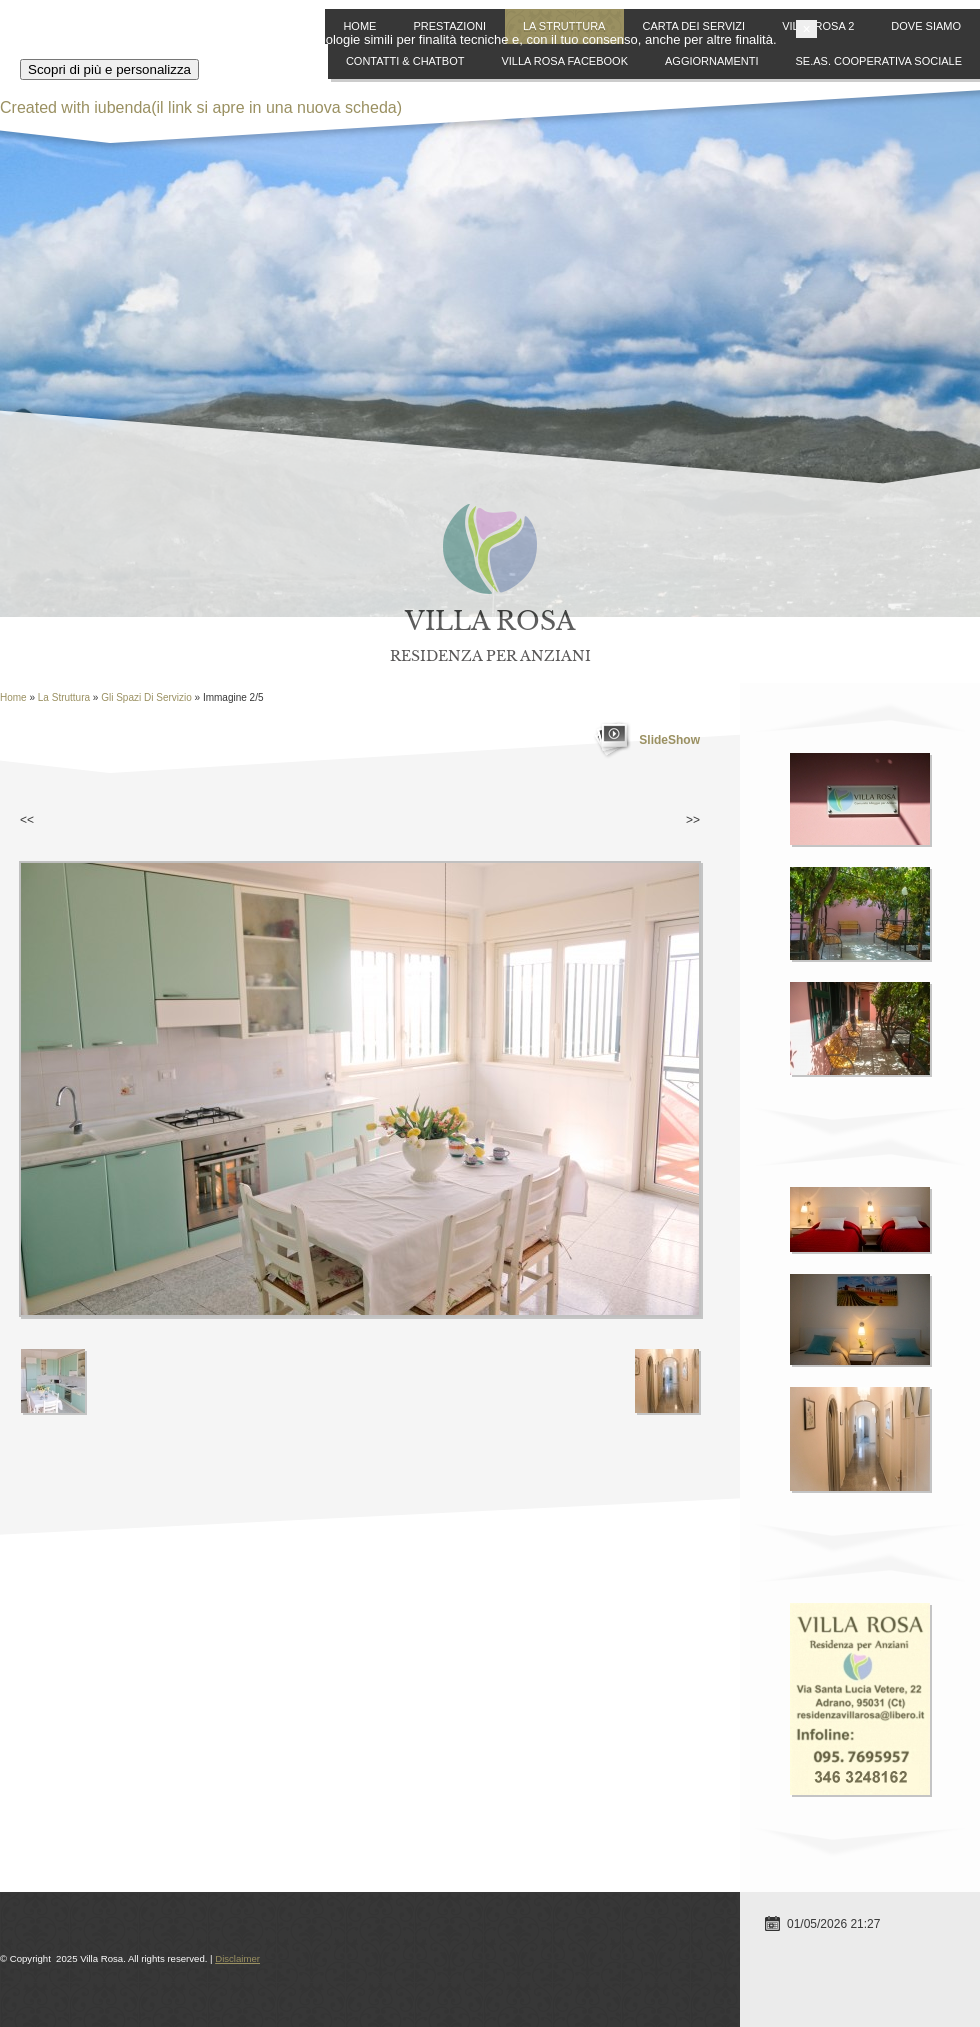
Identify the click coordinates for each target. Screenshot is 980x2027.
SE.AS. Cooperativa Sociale (879, 61)
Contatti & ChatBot (405, 61)
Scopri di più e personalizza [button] (129, 1980)
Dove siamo (926, 26)
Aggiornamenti (712, 61)
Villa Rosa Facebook (564, 61)
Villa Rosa (490, 621)
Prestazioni (449, 26)
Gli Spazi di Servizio (146, 697)
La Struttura (564, 26)
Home (359, 26)
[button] (970, 1940)
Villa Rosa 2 (818, 26)
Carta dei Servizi (693, 26)
